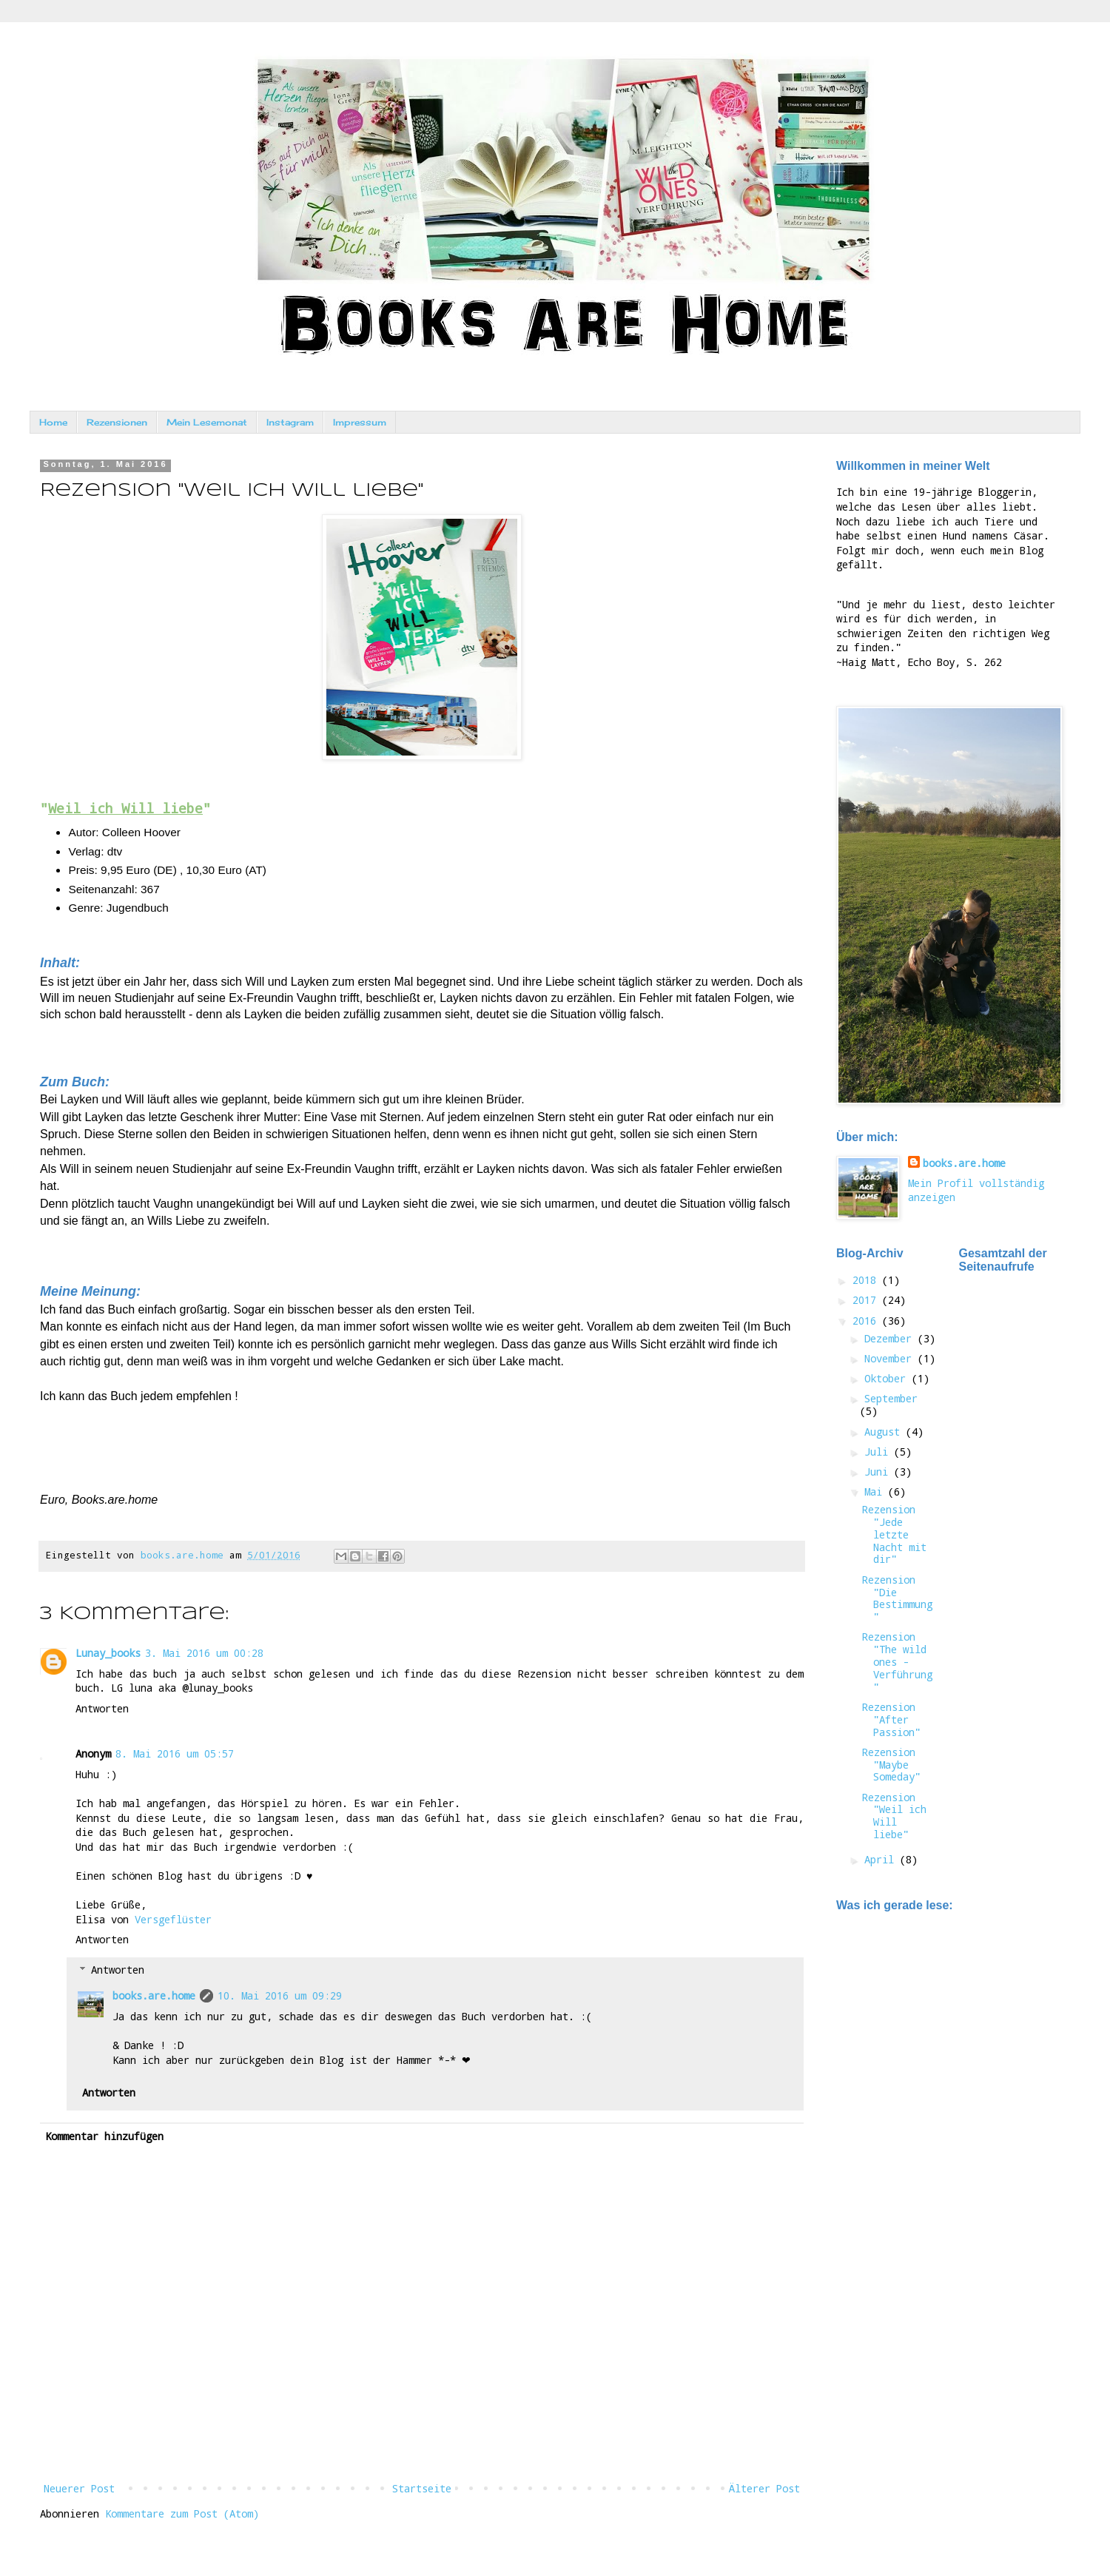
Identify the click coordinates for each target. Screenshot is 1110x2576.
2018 (867, 1280)
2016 (867, 1321)
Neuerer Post (79, 2488)
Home (53, 422)
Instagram (290, 422)
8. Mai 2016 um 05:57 (174, 1753)
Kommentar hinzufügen (104, 2136)
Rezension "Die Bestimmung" (897, 1598)
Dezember (891, 1338)
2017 (867, 1300)
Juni (879, 1471)
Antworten (102, 1708)
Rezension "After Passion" (891, 1719)
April (882, 1859)
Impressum (359, 422)
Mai (876, 1491)
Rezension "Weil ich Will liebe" (894, 1815)
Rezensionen (117, 422)
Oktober (888, 1378)
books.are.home (153, 1995)
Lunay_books (108, 1653)
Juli (879, 1452)
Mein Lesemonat (206, 422)
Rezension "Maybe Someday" (891, 1764)
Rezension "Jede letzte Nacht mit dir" (894, 1534)
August (885, 1432)
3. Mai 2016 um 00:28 (204, 1653)
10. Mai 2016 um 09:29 (280, 1995)
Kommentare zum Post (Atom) (182, 2513)
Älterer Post (764, 2488)
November (891, 1358)
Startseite (421, 2488)
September (891, 1398)
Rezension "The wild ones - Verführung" (897, 1661)
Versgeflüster (173, 1919)
